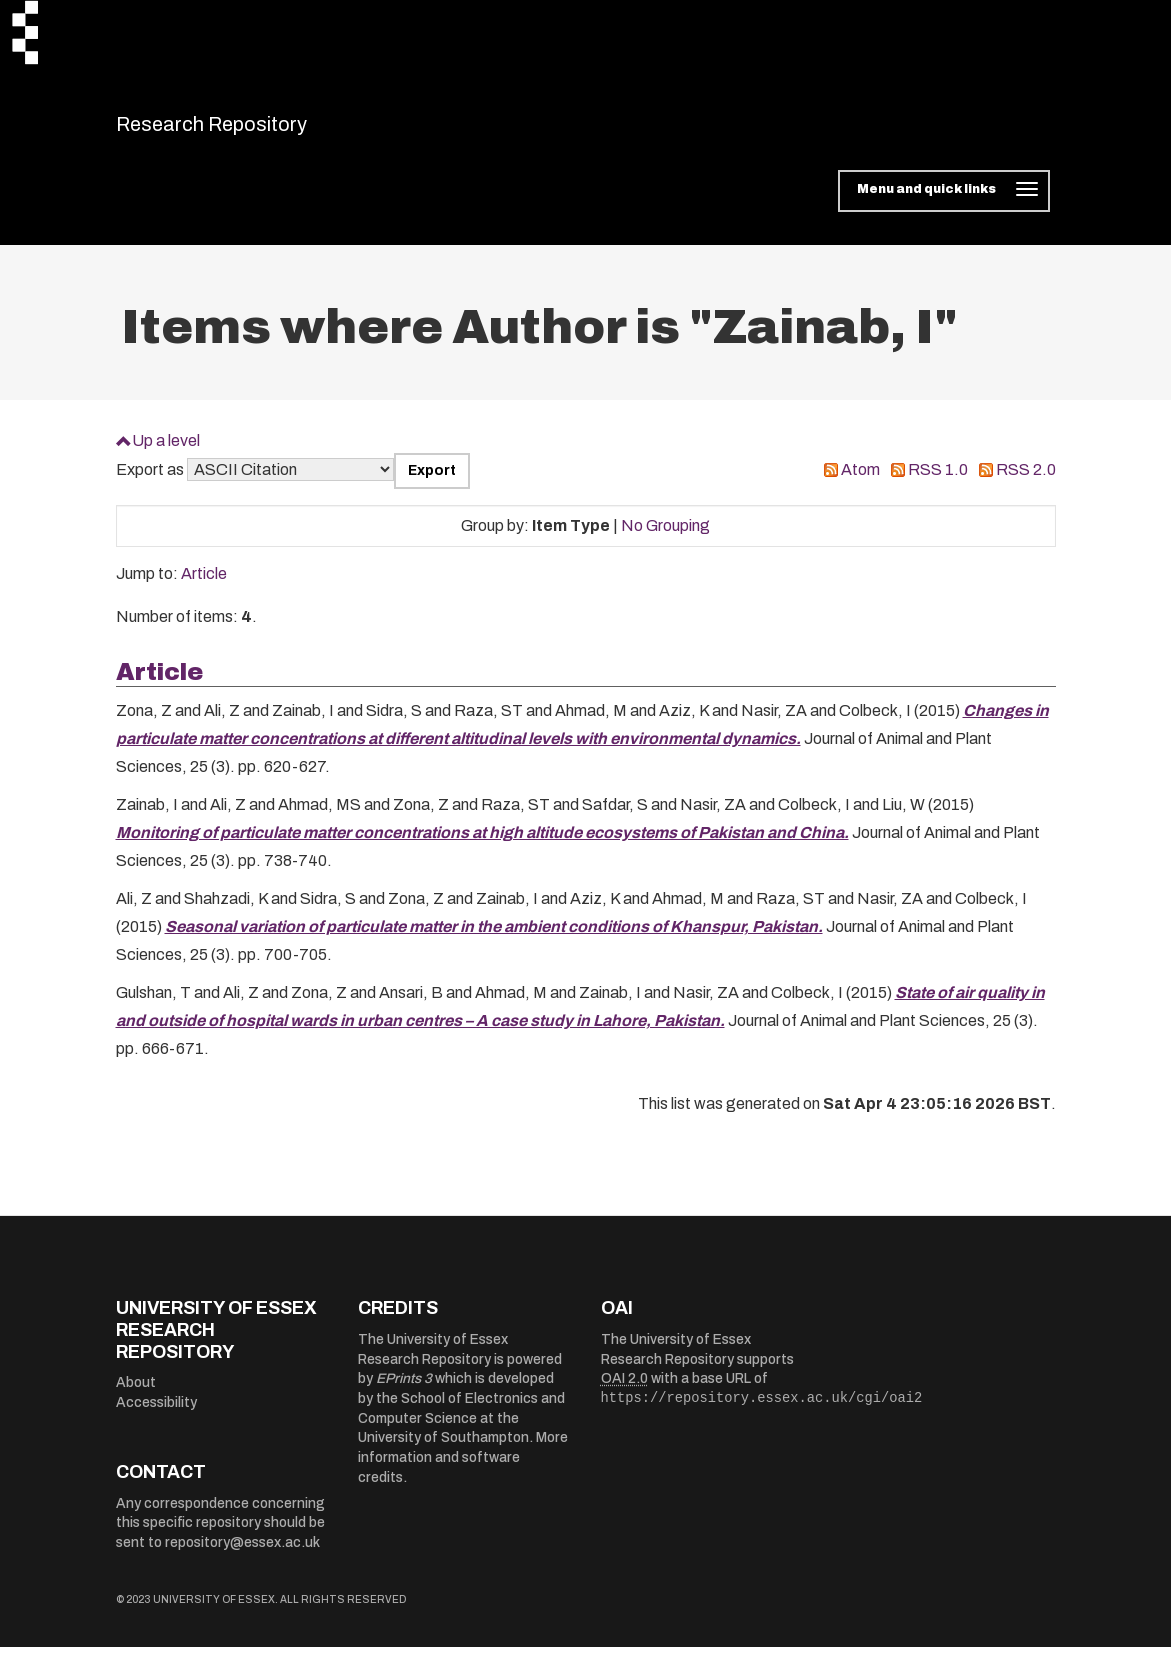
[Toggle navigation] (943, 204)
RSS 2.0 (1026, 482)
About (136, 1395)
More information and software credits (463, 1470)
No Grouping (665, 537)
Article (204, 586)
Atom (860, 482)
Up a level (166, 452)
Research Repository (256, 130)
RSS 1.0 (938, 482)
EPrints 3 (404, 1391)
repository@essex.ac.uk (242, 1555)
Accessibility (156, 1414)
